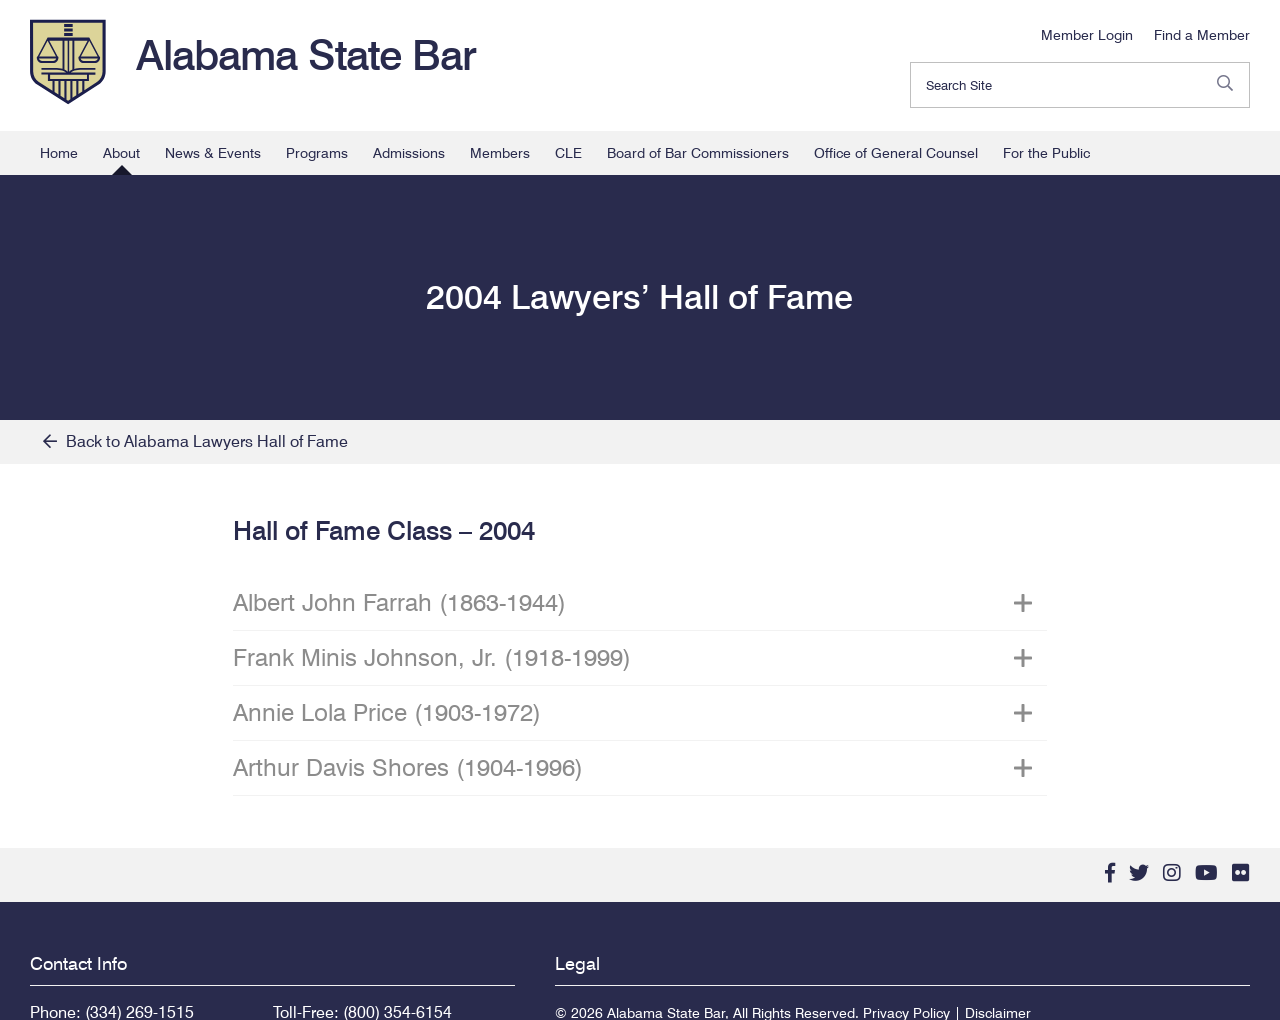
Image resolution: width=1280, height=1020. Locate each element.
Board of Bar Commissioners (698, 153)
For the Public (1046, 153)
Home (59, 153)
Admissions (409, 153)
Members (500, 153)
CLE (568, 153)
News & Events (213, 153)
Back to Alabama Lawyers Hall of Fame (195, 441)
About (121, 153)
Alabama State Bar (306, 55)
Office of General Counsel (896, 153)
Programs (317, 153)
